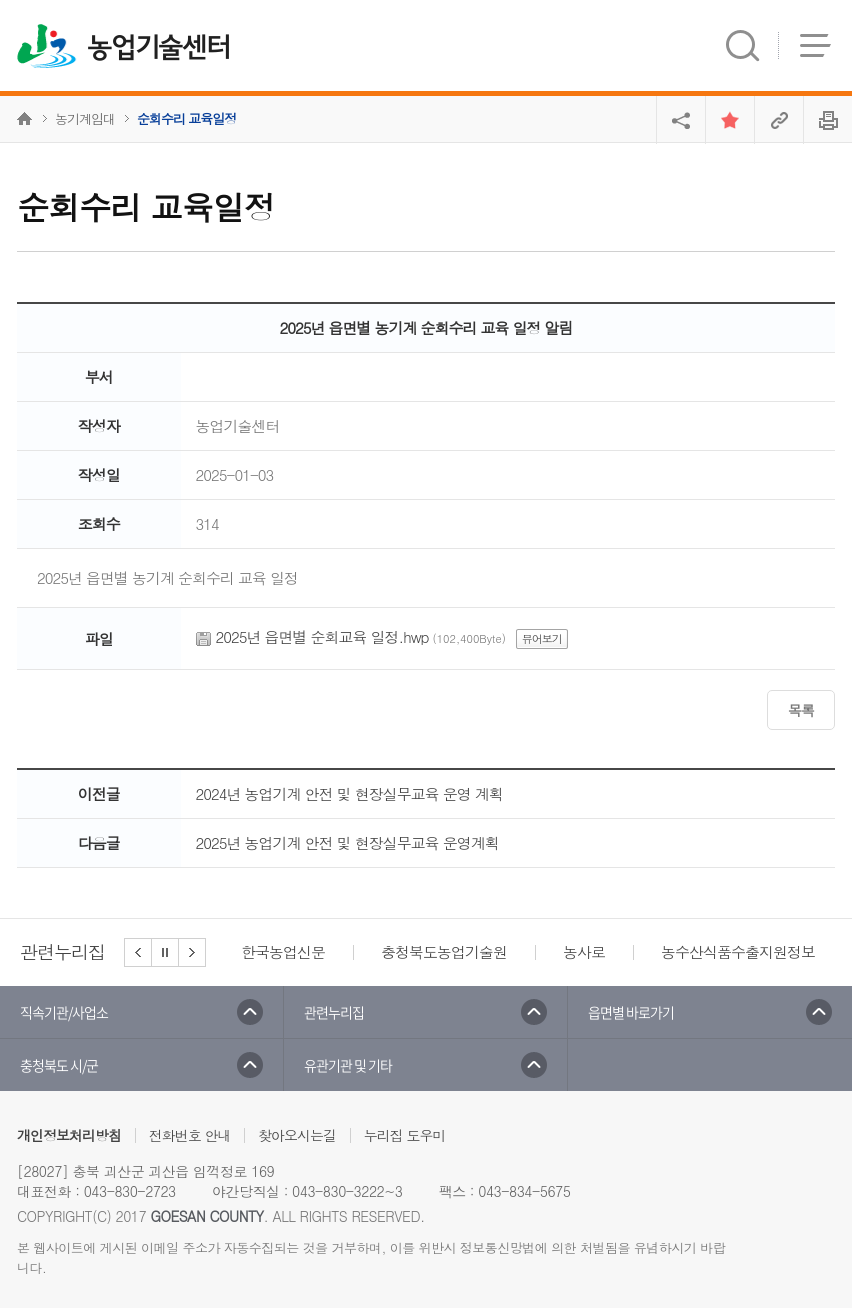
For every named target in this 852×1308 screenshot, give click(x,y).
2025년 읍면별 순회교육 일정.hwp (322, 636)
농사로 (584, 951)
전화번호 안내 (190, 1135)
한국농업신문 (283, 951)
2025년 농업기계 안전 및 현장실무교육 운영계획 (347, 842)
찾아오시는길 (297, 1135)
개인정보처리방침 (69, 1135)
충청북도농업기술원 (444, 951)
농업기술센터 (158, 48)
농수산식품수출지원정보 (738, 951)
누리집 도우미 (405, 1135)
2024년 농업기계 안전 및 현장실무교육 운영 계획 (349, 793)
